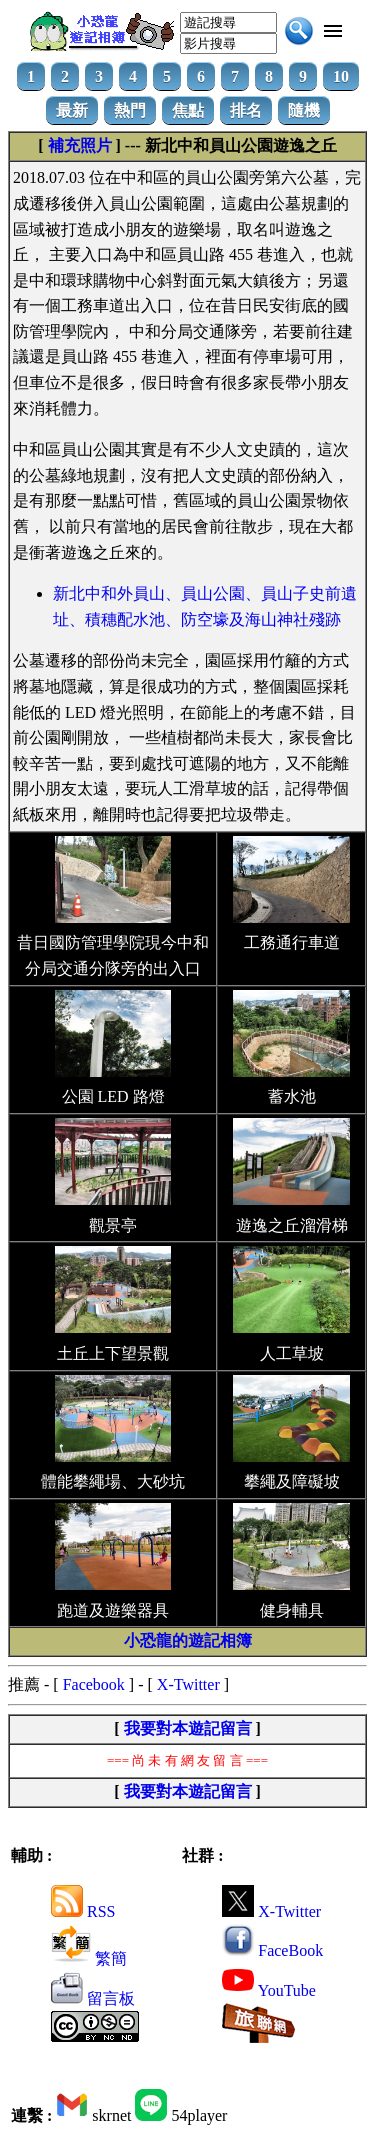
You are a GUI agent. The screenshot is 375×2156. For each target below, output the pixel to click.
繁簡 (89, 1958)
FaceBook (272, 1950)
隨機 (304, 110)
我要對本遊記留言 (188, 1728)
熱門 (130, 110)
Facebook (94, 1684)
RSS (83, 1911)
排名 (246, 110)
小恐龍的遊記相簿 (188, 1640)
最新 (72, 110)
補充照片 (80, 145)
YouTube (269, 1990)
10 (341, 76)
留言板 (93, 1998)
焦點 (188, 110)
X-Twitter (188, 1684)
